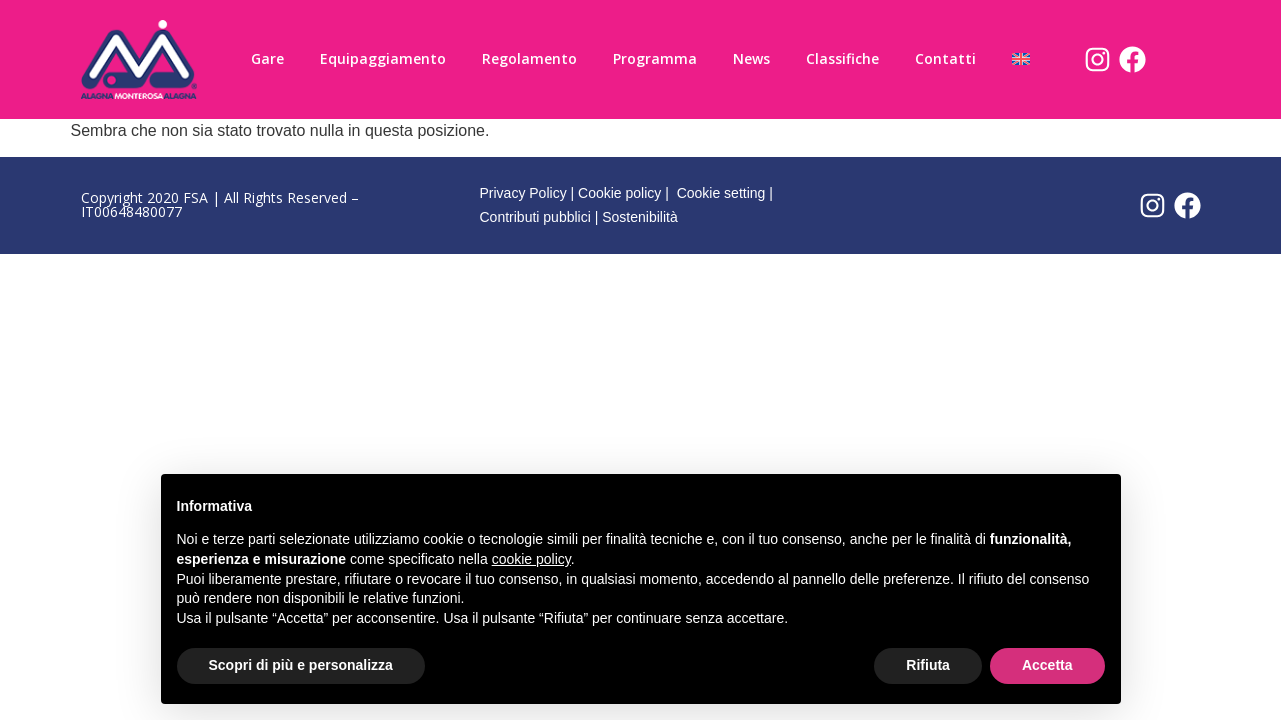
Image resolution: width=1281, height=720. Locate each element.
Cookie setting (721, 193)
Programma (655, 58)
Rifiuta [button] (928, 665)
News (751, 58)
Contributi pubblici (535, 217)
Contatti (945, 58)
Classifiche (842, 58)
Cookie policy (619, 193)
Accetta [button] (1047, 665)
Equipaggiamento (383, 58)
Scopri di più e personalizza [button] (301, 665)
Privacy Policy (523, 193)
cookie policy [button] (531, 559)
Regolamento (529, 58)
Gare (267, 58)
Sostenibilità (640, 217)
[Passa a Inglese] (1021, 59)
